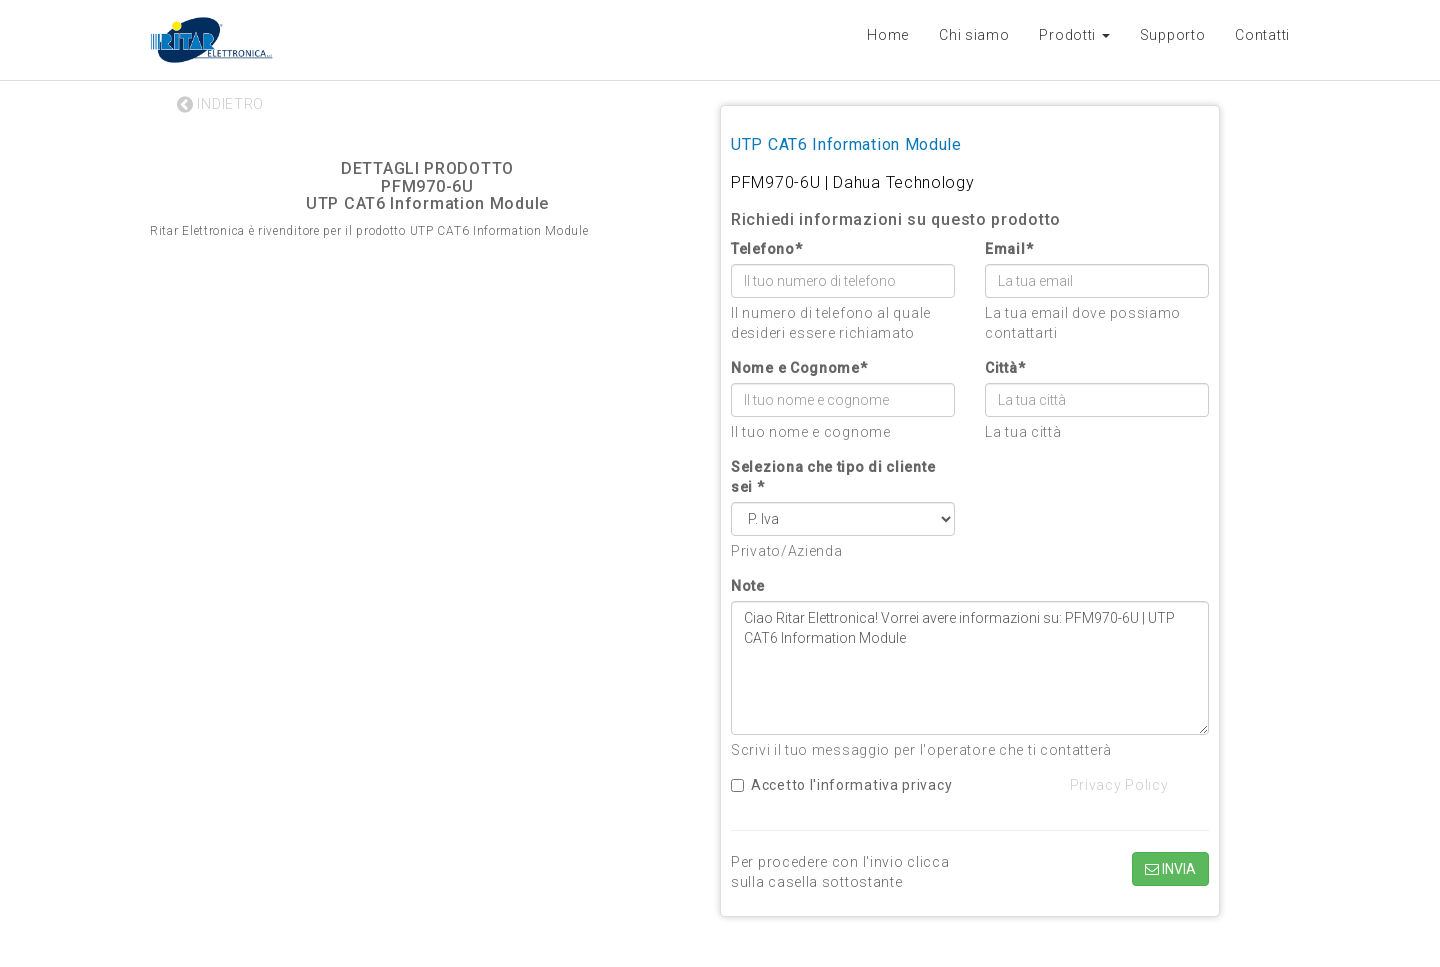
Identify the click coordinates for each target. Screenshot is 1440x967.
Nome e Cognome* (799, 368)
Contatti (1262, 35)
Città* (1005, 368)
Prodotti (1074, 35)
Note (748, 586)
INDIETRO (220, 104)
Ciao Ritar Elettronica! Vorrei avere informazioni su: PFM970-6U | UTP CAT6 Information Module (970, 668)
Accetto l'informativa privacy (841, 785)
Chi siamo (974, 35)
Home (888, 35)
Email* (1009, 249)
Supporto (1173, 35)
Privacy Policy (1119, 785)
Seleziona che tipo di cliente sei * (833, 477)
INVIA (1170, 869)
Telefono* (766, 249)
